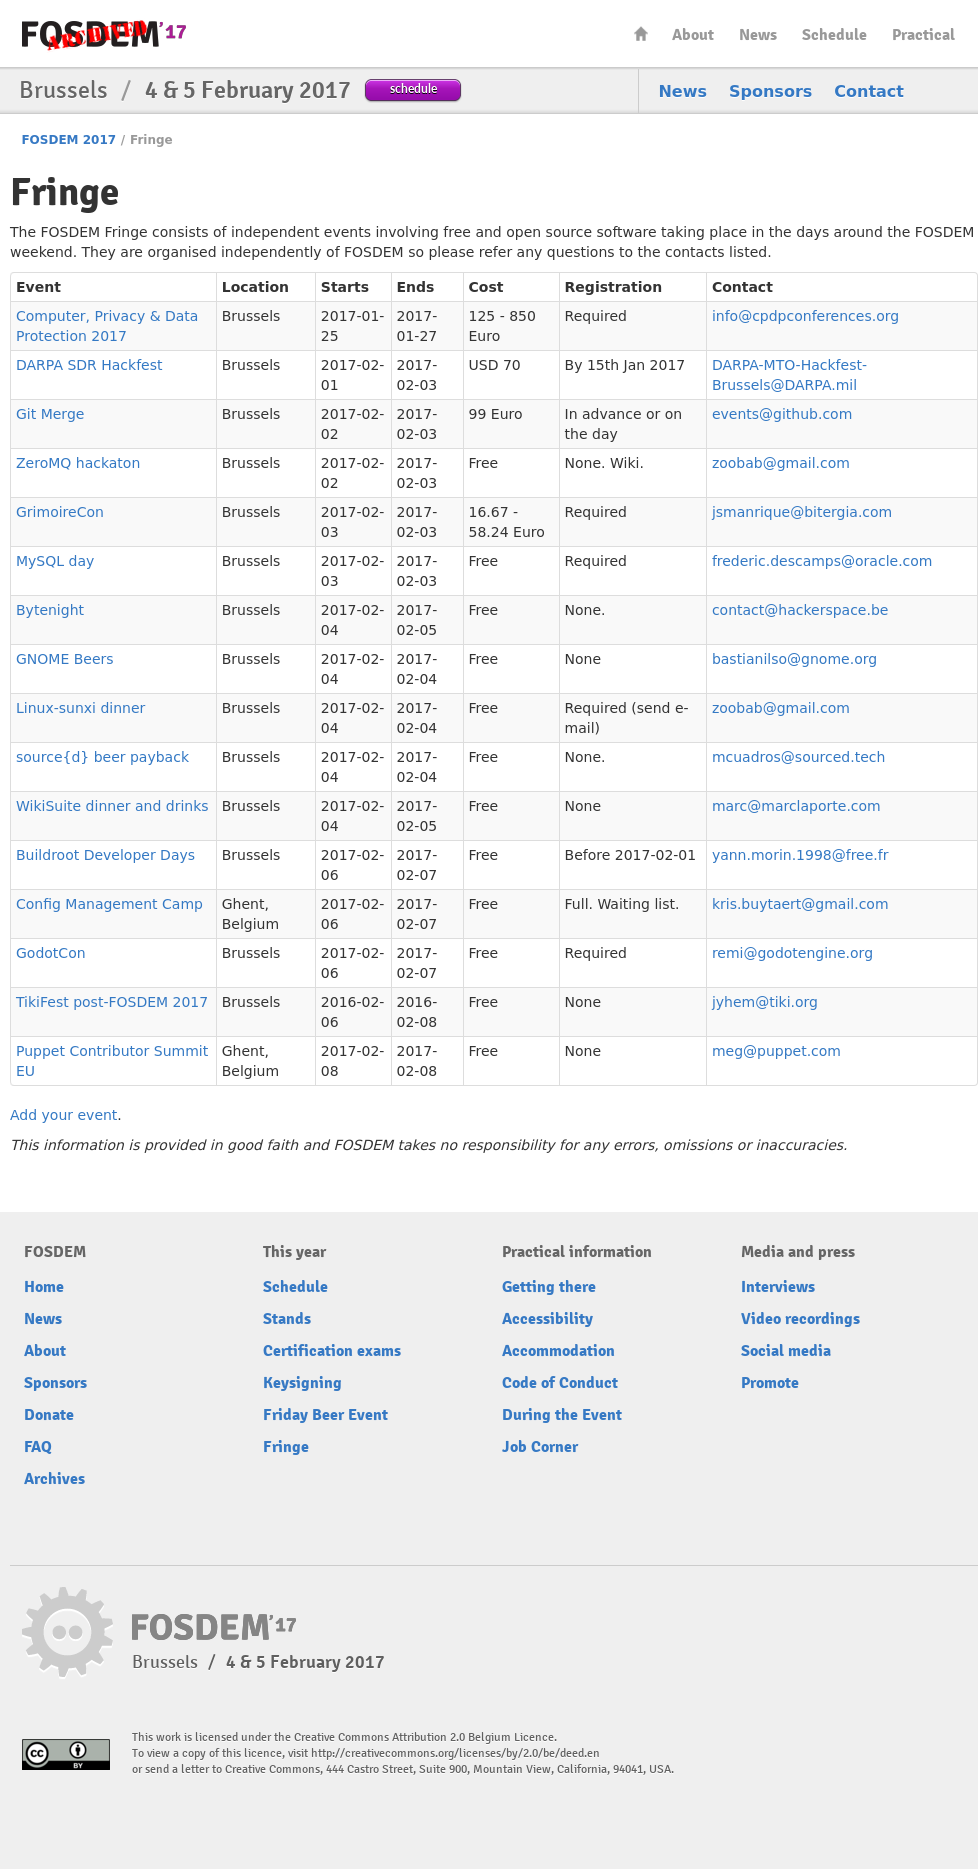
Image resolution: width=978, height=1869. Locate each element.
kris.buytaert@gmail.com (800, 904)
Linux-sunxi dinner (80, 708)
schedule (413, 88)
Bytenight (50, 610)
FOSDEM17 (104, 34)
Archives (54, 1479)
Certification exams (332, 1351)
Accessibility (547, 1319)
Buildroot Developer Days (105, 855)
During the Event (562, 1415)
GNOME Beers (65, 659)
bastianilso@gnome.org (794, 659)
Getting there (549, 1287)
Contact (869, 91)
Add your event (63, 1115)
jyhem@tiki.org (765, 1002)
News (758, 35)
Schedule (834, 35)
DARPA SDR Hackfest (89, 365)
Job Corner (540, 1447)
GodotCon (51, 953)
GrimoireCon (60, 512)
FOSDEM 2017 (68, 140)
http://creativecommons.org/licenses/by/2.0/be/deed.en (455, 1753)
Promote (770, 1383)
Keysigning (302, 1383)
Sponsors (770, 91)
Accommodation (558, 1351)
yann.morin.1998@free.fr (800, 855)
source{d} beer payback (102, 757)
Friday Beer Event (325, 1415)
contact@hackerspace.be (800, 610)
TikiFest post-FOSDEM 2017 (112, 1002)
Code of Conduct (560, 1383)
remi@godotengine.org (792, 953)
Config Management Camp (109, 904)
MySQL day (55, 561)
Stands (287, 1319)
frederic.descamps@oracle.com (822, 561)
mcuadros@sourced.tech (798, 757)
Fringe (286, 1447)
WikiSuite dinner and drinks (112, 806)
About (693, 35)
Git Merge (50, 414)
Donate (49, 1415)
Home (641, 33)
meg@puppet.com (776, 1051)
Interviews (778, 1287)
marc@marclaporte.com (796, 806)
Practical (923, 35)
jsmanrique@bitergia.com (802, 512)
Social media (786, 1351)
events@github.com (782, 414)
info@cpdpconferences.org (805, 316)
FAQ (38, 1447)
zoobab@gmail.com (781, 463)
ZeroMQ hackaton (78, 463)
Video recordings (800, 1319)
